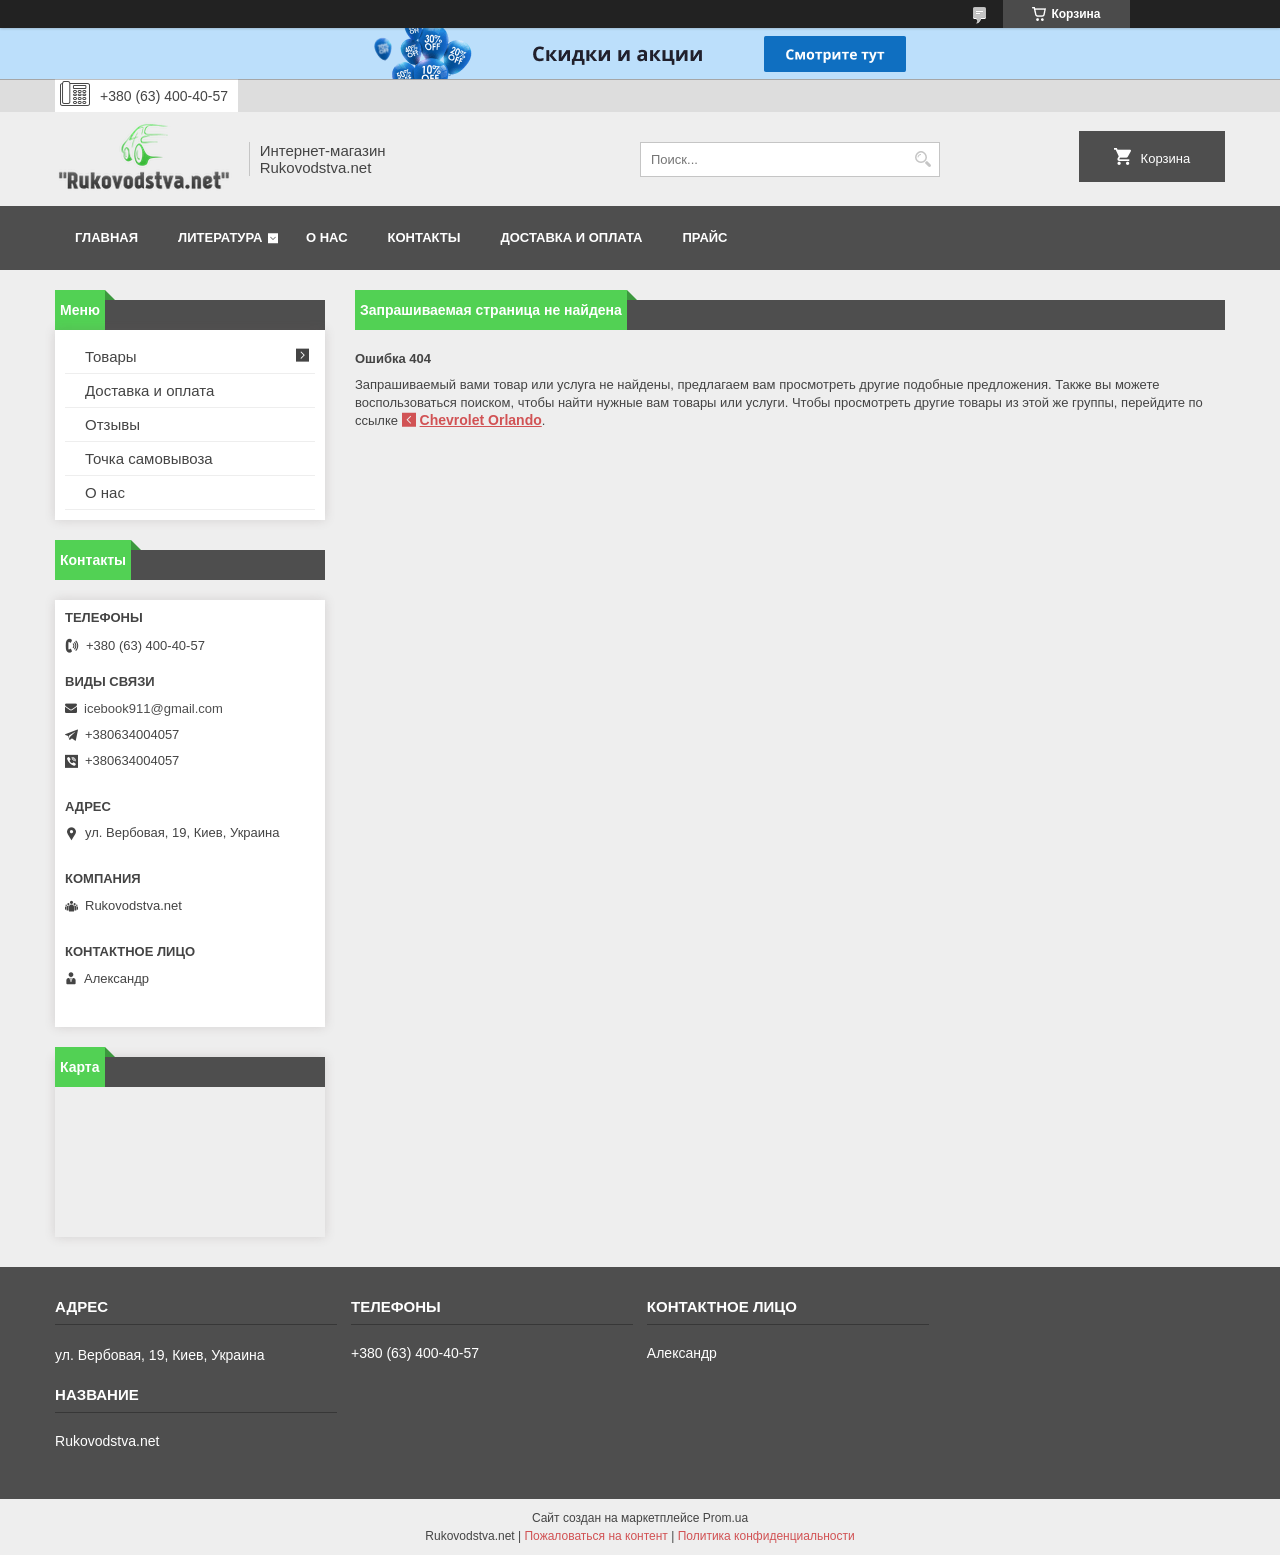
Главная (106, 237)
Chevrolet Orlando (481, 420)
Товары (111, 356)
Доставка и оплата (571, 237)
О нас (327, 237)
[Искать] (922, 159)
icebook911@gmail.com (153, 708)
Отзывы (112, 424)
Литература (220, 237)
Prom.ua (725, 1518)
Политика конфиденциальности (766, 1536)
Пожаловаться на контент (595, 1536)
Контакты (424, 237)
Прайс (705, 237)
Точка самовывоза (149, 458)
